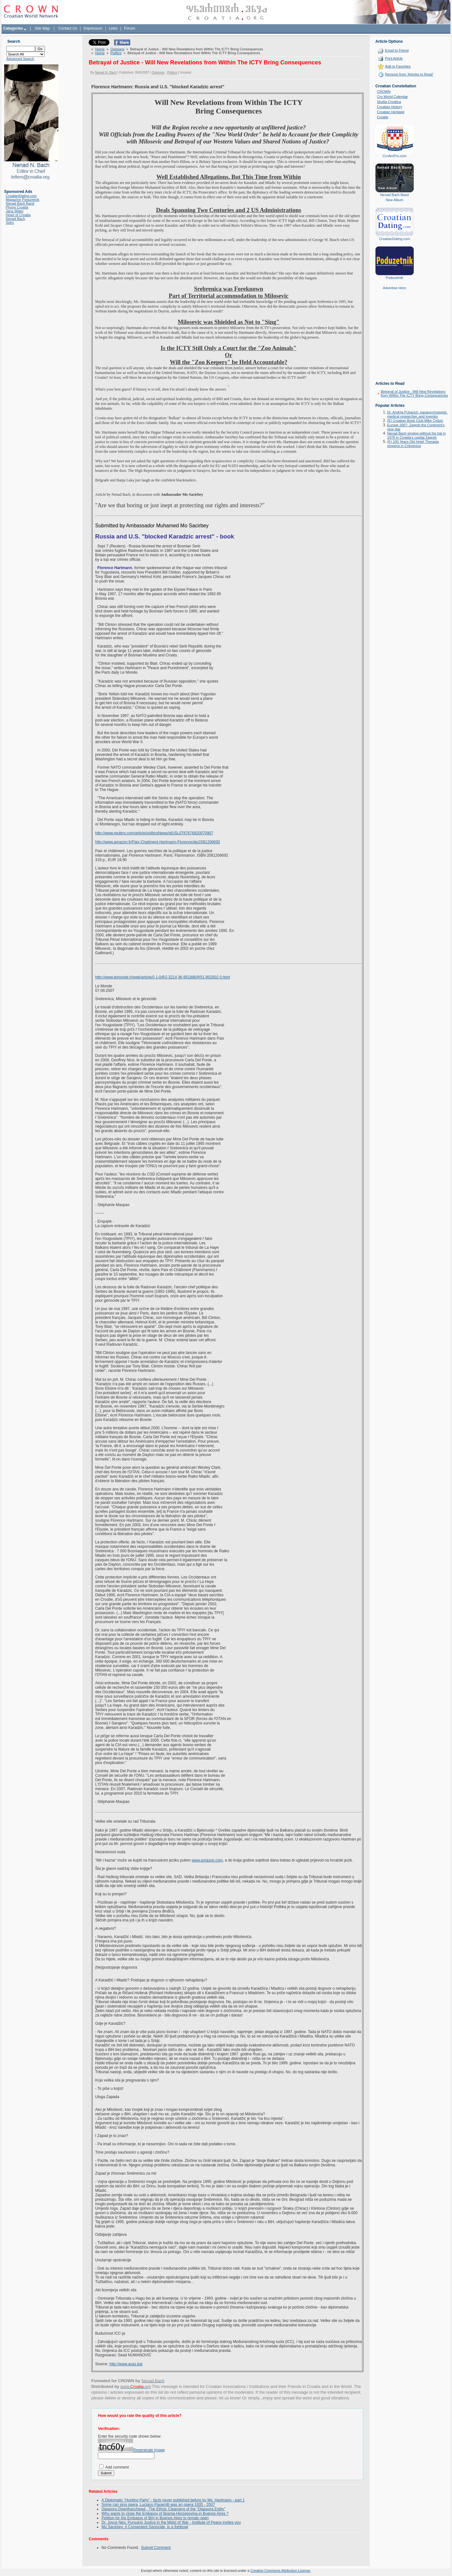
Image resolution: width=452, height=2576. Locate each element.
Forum (129, 28)
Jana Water (15, 211)
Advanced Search (20, 59)
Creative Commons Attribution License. (280, 2570)
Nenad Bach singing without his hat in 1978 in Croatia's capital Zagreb (416, 435)
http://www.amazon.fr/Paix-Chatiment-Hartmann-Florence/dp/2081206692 (157, 841)
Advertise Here (394, 288)
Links (113, 28)
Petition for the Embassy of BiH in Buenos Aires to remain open (155, 2517)
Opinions (117, 49)
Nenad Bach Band (20, 203)
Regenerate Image (149, 2450)
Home (100, 49)
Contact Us (67, 28)
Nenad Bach (15, 219)
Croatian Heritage (390, 112)
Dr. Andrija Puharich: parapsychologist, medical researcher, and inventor (417, 414)
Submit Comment (156, 2547)
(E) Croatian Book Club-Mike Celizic (415, 420)
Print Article (394, 58)
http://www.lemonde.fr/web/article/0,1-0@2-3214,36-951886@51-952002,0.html (162, 977)
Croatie (382, 117)
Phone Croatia (17, 207)
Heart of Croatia (18, 215)
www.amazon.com (207, 1860)
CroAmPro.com (394, 156)
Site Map (42, 28)
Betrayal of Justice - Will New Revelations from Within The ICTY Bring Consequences (414, 393)
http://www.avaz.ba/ (126, 2363)
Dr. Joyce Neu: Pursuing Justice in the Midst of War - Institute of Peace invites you (171, 2522)
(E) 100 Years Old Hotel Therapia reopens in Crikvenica (413, 444)
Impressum (93, 28)
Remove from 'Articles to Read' (409, 74)
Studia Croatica (389, 102)
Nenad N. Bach (106, 72)
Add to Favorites (398, 66)
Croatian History (389, 107)
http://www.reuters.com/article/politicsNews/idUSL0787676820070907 (154, 833)
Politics (116, 53)
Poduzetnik (394, 278)
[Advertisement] (394, 340)
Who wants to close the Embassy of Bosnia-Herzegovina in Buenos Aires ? (164, 2513)
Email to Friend (397, 50)
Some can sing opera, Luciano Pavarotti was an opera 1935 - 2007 (158, 2504)
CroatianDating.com (21, 196)
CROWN (384, 91)
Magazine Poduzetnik (22, 199)
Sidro (10, 222)
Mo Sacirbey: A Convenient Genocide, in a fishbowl (144, 2526)
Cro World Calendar (392, 97)
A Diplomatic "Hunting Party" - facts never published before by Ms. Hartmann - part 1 (173, 2500)
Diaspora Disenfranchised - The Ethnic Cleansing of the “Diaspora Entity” (163, 2508)
